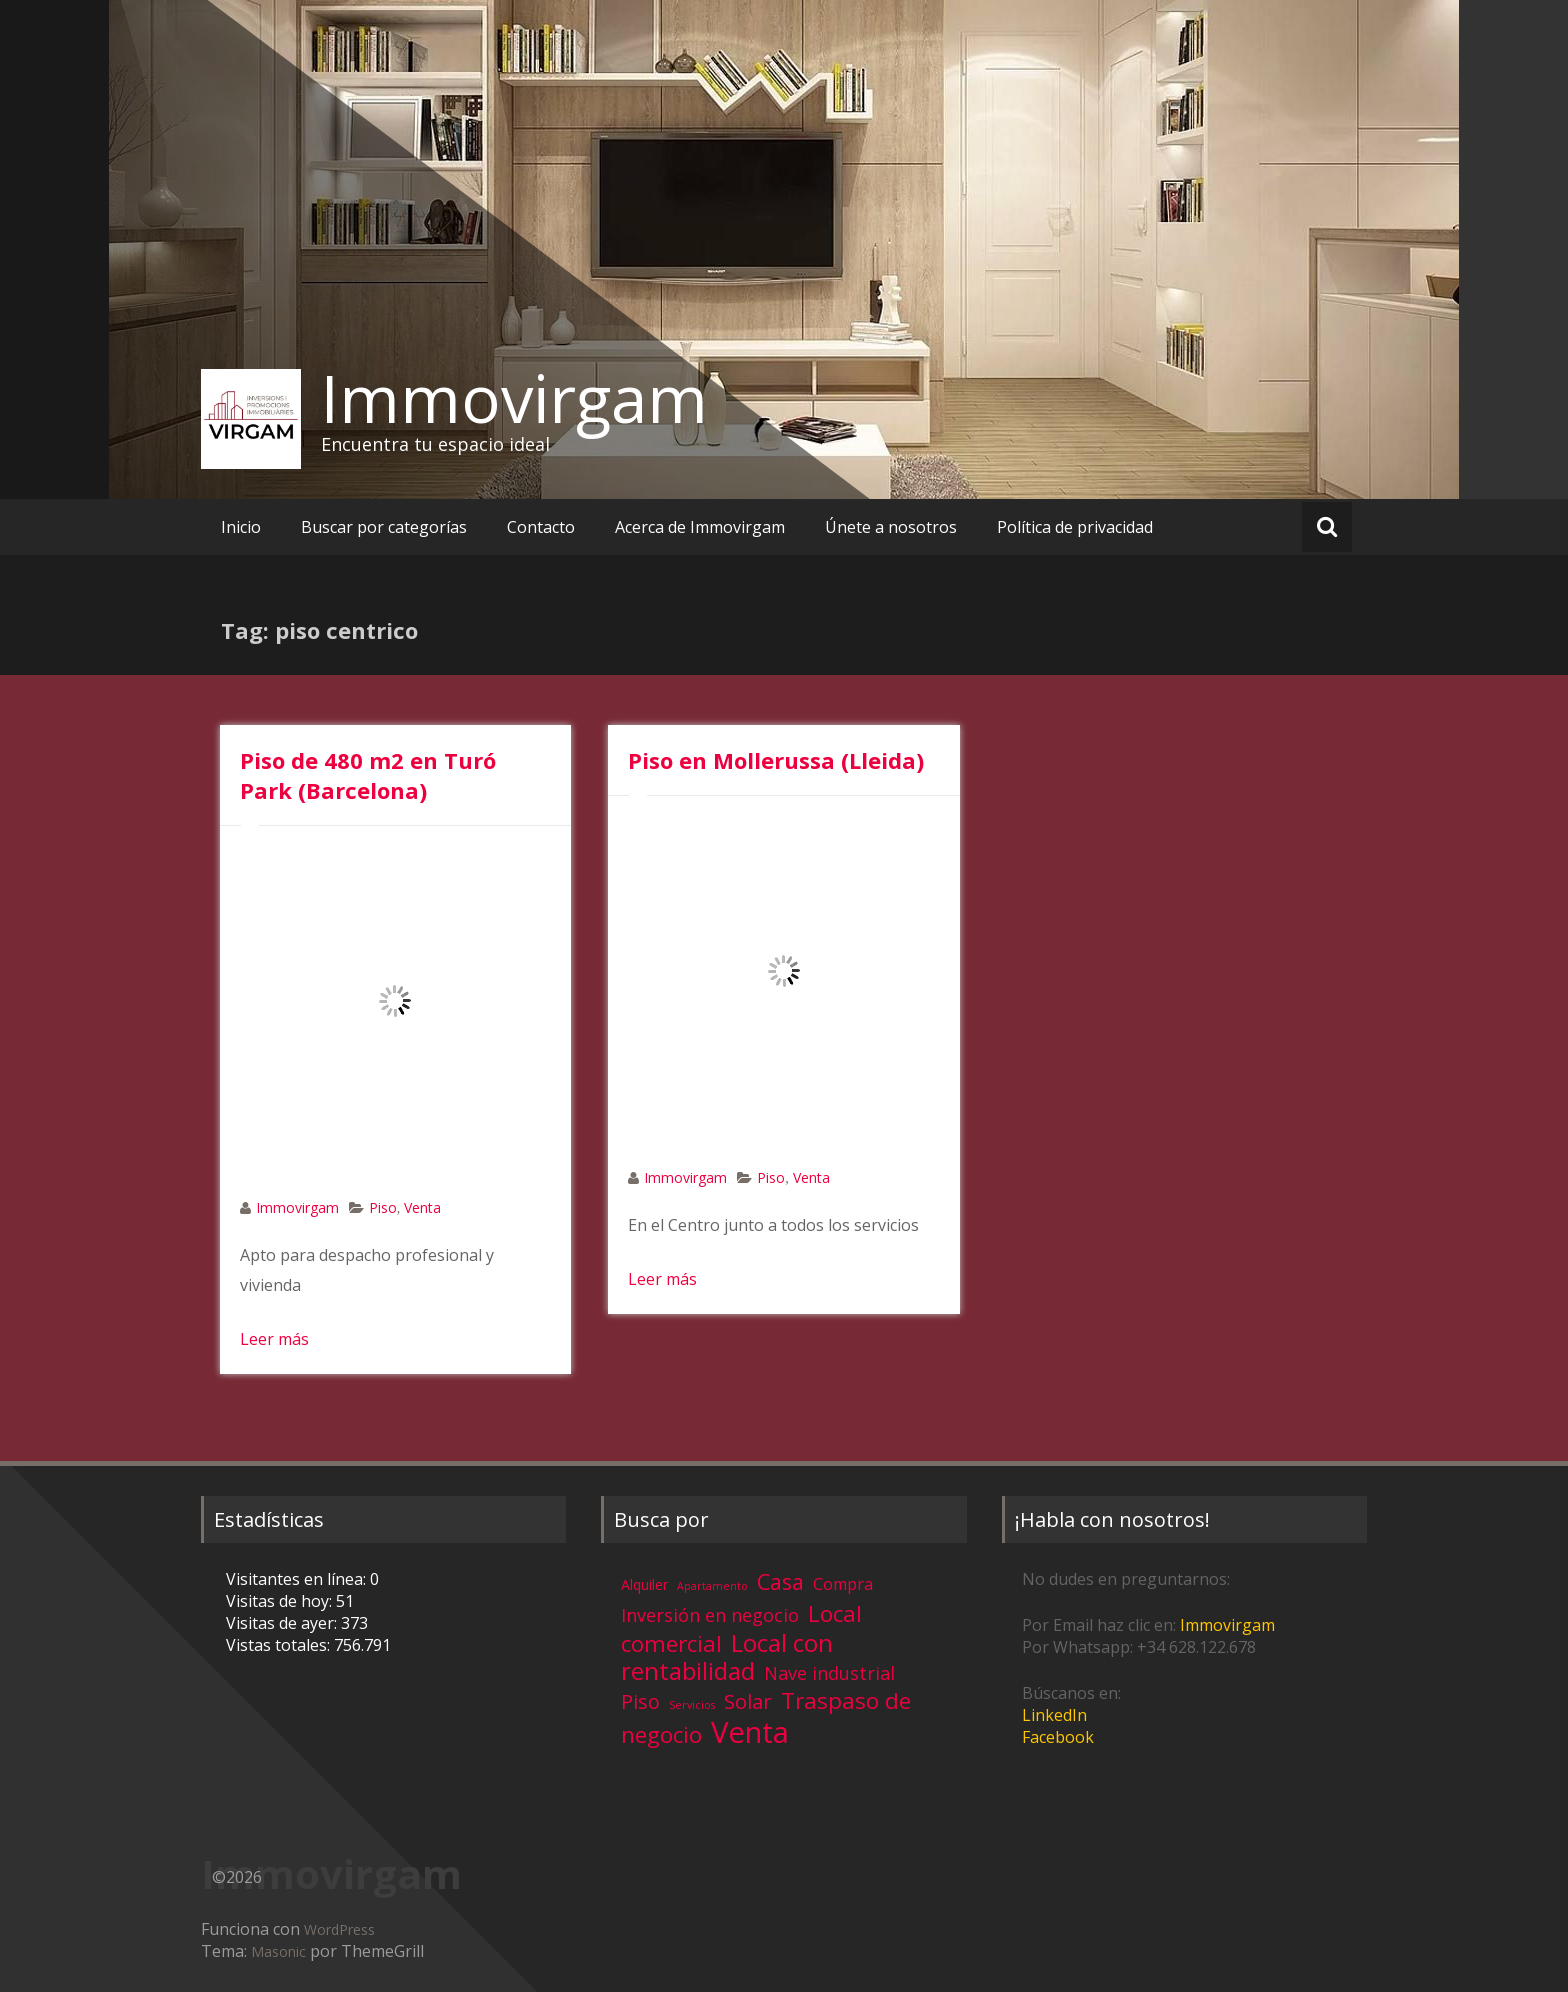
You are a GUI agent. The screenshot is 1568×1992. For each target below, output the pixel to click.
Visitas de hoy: (281, 1601)
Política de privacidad (1075, 527)
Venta (422, 1207)
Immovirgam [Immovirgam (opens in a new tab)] (1227, 1625)
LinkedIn (1054, 1715)
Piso (383, 1207)
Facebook (1058, 1737)
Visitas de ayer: (283, 1623)
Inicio (241, 527)
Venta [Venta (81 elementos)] (750, 1732)
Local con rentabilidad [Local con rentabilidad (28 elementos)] (727, 1656)
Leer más (274, 1339)
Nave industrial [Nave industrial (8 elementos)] (829, 1673)
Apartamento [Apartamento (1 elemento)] (712, 1586)
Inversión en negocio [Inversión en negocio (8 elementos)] (710, 1615)
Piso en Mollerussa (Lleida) (776, 760)
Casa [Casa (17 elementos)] (780, 1581)
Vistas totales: (280, 1645)
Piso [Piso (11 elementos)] (640, 1701)
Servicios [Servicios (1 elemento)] (692, 1705)
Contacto (541, 527)
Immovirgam (514, 398)
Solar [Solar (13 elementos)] (748, 1701)
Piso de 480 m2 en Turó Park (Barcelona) (368, 775)
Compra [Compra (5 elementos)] (843, 1584)
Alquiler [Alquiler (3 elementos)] (644, 1584)
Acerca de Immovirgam (700, 527)
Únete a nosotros (891, 527)
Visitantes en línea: (298, 1579)
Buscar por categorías (384, 527)
